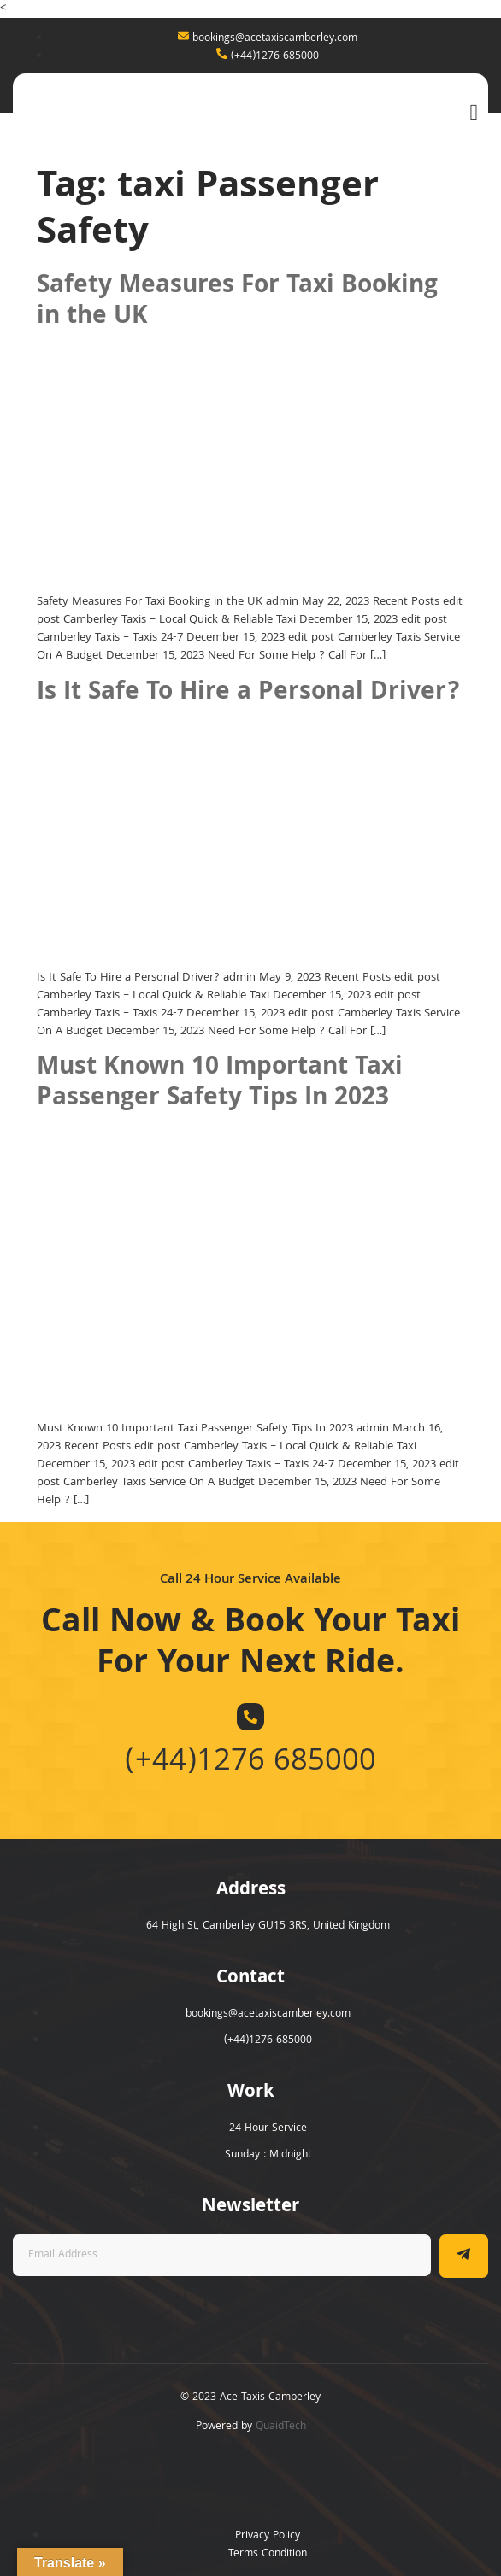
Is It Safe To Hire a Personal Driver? (248, 693)
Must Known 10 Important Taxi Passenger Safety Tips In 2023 (220, 1084)
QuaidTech (281, 2427)
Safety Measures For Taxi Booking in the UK (237, 302)
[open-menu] (470, 111)
